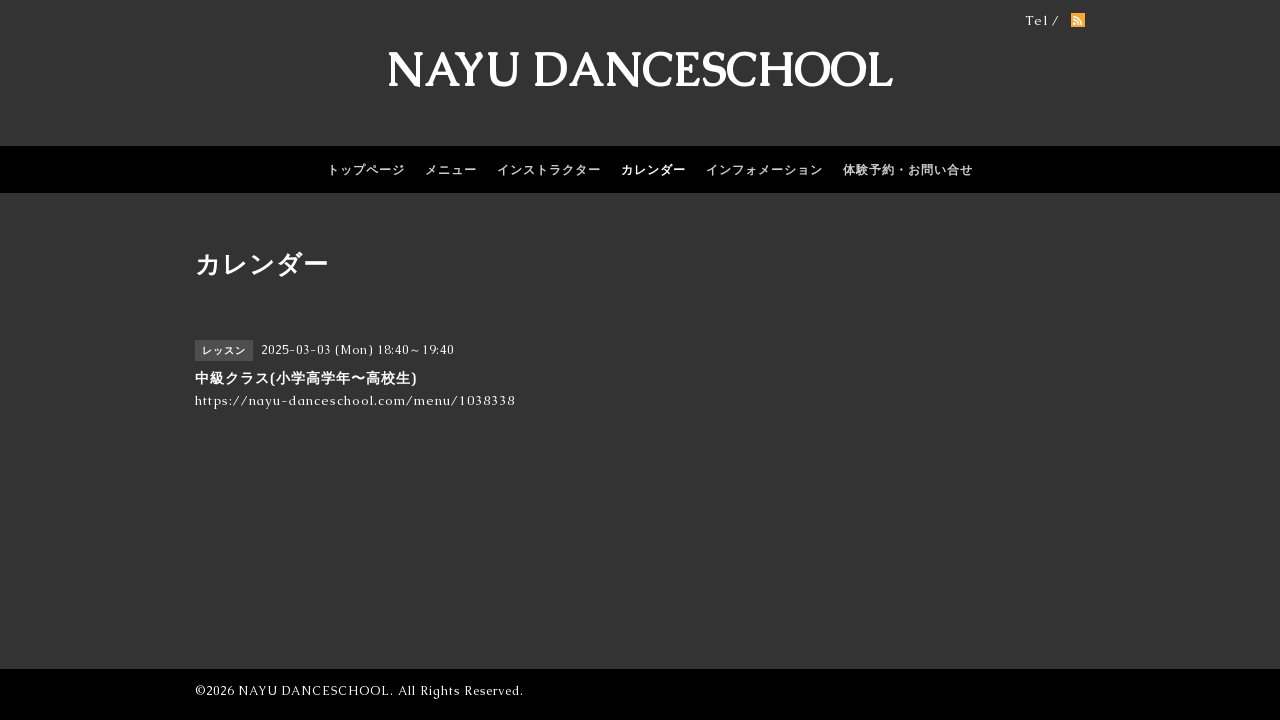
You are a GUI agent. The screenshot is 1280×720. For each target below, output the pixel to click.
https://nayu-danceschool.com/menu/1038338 (355, 400)
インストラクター (549, 170)
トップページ (366, 170)
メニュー (451, 170)
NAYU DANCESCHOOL (640, 70)
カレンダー (653, 170)
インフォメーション (764, 170)
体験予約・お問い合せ (908, 170)
